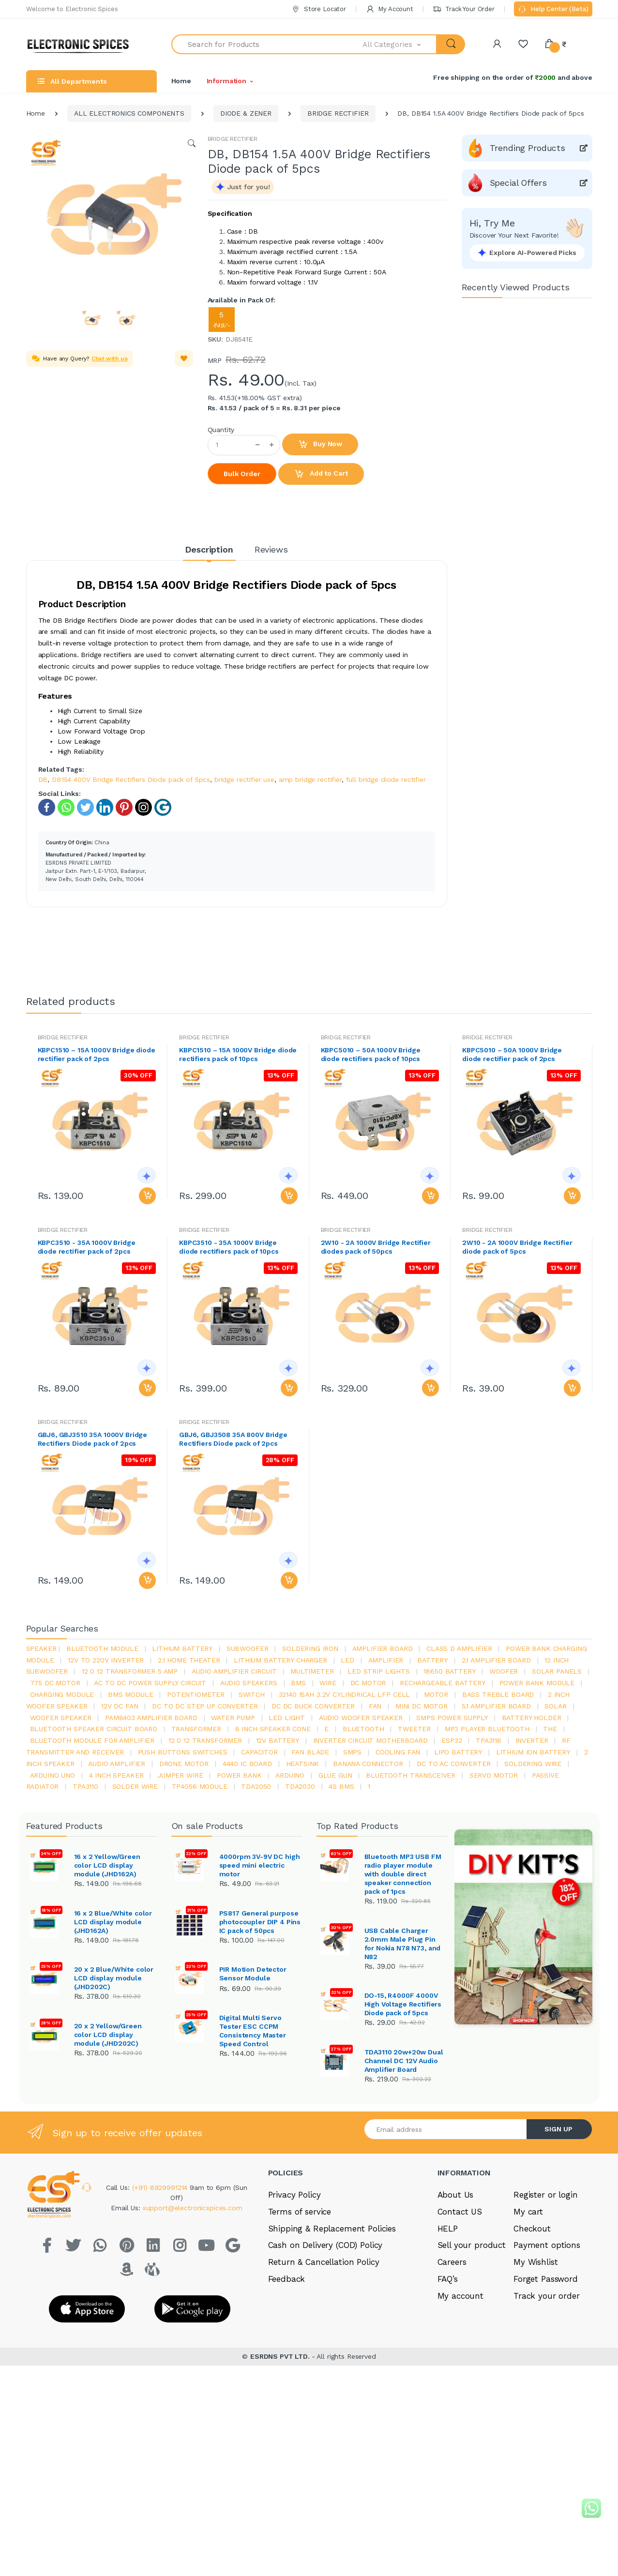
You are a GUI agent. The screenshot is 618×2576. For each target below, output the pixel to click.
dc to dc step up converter (204, 1706)
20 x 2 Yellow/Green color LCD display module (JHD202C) (108, 2034)
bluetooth (363, 1729)
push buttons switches (182, 1752)
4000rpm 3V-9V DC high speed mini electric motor (259, 1865)
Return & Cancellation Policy (323, 2262)
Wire (327, 1683)
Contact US (459, 2212)
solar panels (557, 1671)
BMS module (130, 1694)
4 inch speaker (116, 1775)
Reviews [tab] (271, 549)
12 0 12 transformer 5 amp (130, 1671)
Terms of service (300, 2212)
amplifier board (382, 1648)
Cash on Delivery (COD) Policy (325, 2245)
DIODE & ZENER (245, 113)
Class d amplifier (459, 1648)
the (550, 1729)
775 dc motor (55, 1683)
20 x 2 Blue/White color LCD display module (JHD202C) (114, 1978)
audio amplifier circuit (234, 1671)
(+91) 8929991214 (161, 2187)
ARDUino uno (52, 1775)
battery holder (531, 1718)
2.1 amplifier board (496, 1660)
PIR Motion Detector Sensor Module (252, 1973)
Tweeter (414, 1729)
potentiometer (196, 1694)
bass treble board (498, 1694)
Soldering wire (532, 1763)
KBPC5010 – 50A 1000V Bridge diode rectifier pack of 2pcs (512, 1054)
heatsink (302, 1763)
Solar (555, 1706)
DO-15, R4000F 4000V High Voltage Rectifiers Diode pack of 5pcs (403, 2004)
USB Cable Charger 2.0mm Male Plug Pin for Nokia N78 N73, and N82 (402, 1944)
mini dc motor (421, 1706)
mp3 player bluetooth (487, 1729)
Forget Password (545, 2279)
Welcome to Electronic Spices (72, 9)
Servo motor (493, 1775)
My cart (528, 2212)
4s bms (341, 1786)
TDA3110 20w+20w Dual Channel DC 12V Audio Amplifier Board (403, 2060)
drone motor (184, 1763)
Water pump (233, 1718)
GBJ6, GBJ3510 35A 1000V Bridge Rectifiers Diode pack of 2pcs (93, 1439)
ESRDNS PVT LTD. (281, 2355)
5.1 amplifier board (496, 1706)
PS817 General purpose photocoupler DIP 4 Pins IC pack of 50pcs (260, 1921)
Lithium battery (182, 1648)
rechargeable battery (442, 1683)
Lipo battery (458, 1752)
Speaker (41, 1648)
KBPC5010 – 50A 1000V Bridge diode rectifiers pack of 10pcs (371, 1054)
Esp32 (451, 1740)
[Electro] (81, 44)
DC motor (368, 1683)
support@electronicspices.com (192, 2208)
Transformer (196, 1729)
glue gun (335, 1775)
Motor (436, 1694)
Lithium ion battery (533, 1752)
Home (181, 81)
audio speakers (248, 1683)
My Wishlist (535, 2262)
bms (298, 1683)
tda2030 (300, 1786)
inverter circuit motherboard (370, 1740)
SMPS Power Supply (452, 1718)
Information (226, 81)
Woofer (503, 1671)
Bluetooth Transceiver (410, 1775)
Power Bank (239, 1775)
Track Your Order (463, 9)
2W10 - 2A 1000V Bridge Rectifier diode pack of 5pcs (517, 1247)
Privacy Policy (294, 2195)
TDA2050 (256, 1786)
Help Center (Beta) (553, 9)
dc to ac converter (453, 1763)
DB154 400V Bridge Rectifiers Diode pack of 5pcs (131, 779)
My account (460, 2296)
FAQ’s (447, 2279)
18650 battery (449, 1671)
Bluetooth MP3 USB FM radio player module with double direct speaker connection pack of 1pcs (402, 1874)
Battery (432, 1660)
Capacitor (259, 1752)
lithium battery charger (280, 1660)
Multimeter (312, 1671)
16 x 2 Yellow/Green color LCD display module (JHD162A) (107, 1865)
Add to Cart (320, 474)
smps (352, 1752)
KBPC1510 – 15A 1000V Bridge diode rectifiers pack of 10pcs (238, 1054)
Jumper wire (180, 1775)
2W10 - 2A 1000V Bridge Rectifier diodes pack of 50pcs (376, 1247)
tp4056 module (199, 1786)
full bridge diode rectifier (386, 779)
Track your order (546, 2296)
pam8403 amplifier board (151, 1718)
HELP (447, 2228)
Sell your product (471, 2245)
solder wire (135, 1786)
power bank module (537, 1683)
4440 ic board (247, 1763)
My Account (389, 9)
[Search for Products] (267, 44)
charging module (62, 1694)
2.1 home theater (189, 1660)
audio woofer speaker (361, 1718)
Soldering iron (310, 1648)
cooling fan (398, 1752)
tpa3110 (85, 1786)
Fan (375, 1706)
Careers (452, 2262)
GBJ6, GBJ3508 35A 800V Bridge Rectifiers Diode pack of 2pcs (233, 1439)
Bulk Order (242, 474)
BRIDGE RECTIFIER (338, 113)
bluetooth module (102, 1648)
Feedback (286, 2279)
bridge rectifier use (244, 779)
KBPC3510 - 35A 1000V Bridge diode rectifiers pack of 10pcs (229, 1247)
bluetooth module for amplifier (92, 1740)
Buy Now (320, 444)
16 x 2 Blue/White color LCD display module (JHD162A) (113, 1921)
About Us (455, 2195)
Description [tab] (209, 549)
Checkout (532, 2228)
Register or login (545, 2195)
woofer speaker (60, 1718)
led (347, 1660)
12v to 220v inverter (106, 1660)
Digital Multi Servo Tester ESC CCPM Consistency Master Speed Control (252, 2031)
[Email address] (445, 2129)
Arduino (289, 1775)
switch (252, 1694)
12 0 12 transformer (205, 1740)
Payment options (546, 2245)
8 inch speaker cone (273, 1729)
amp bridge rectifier (310, 779)
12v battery (277, 1740)
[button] (399, 44)
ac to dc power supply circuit (150, 1683)
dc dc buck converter (313, 1706)
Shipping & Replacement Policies (332, 2228)
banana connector (368, 1763)
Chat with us (109, 358)
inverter (531, 1740)
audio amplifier (116, 1763)
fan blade (310, 1752)
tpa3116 (488, 1740)
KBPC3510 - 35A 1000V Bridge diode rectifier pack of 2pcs (87, 1247)
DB (43, 779)
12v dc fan (119, 1706)
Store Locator (318, 9)
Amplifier (386, 1660)
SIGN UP (558, 2129)
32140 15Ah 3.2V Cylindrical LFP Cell (344, 1694)
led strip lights (378, 1671)
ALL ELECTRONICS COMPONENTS (129, 113)
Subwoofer (247, 1648)
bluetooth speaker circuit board (94, 1729)
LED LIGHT (287, 1718)
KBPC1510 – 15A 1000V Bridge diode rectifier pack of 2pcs (96, 1054)
